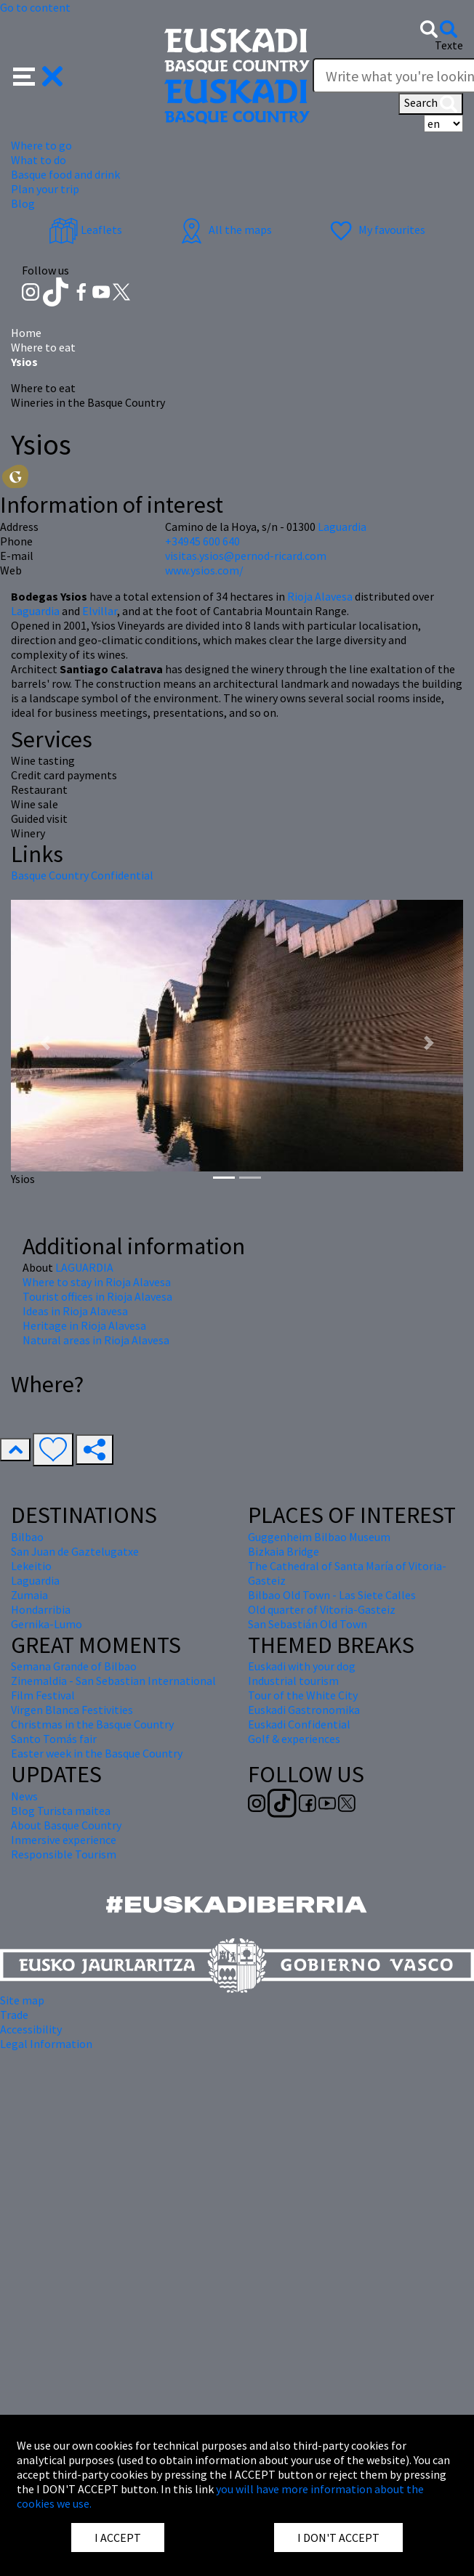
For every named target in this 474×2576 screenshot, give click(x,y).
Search (430, 104)
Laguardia (36, 611)
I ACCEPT (118, 2537)
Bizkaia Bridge (283, 1551)
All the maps (224, 229)
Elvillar (99, 611)
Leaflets (85, 229)
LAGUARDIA (84, 1267)
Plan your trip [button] (45, 189)
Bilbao (27, 1536)
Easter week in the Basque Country (96, 1753)
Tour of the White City (303, 1695)
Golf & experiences (294, 1738)
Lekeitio (31, 1566)
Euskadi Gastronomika (304, 1709)
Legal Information (46, 2043)
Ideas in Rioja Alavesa (75, 1311)
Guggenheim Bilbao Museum (319, 1536)
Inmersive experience (63, 1839)
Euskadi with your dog (302, 1666)
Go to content (35, 7)
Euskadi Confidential (299, 1724)
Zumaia (29, 1595)
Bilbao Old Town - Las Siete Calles (332, 1595)
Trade (14, 2014)
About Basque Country (66, 1825)
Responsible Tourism (63, 1854)
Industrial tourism (293, 1680)
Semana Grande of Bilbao (74, 1666)
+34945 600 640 (202, 541)
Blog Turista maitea (61, 1810)
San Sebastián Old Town (307, 1624)
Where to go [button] (41, 145)
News (24, 1796)
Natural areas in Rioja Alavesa (96, 1340)
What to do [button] (38, 160)
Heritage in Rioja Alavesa (84, 1325)
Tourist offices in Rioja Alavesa (97, 1296)
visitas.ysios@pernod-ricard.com (245, 555)
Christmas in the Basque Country (92, 1724)
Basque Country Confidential (82, 875)
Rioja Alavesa (320, 596)
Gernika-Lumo (46, 1624)
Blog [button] (23, 203)
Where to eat (43, 347)
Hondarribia (41, 1609)
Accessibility (31, 2029)
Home (26, 332)
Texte (449, 45)
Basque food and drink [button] (65, 174)
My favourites (375, 229)
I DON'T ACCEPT (338, 2537)
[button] (38, 75)
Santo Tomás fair (54, 1738)
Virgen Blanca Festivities (72, 1709)
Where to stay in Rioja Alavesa (97, 1282)
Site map (22, 2000)
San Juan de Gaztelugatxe (75, 1551)
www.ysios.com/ (204, 570)
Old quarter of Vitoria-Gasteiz (321, 1609)
